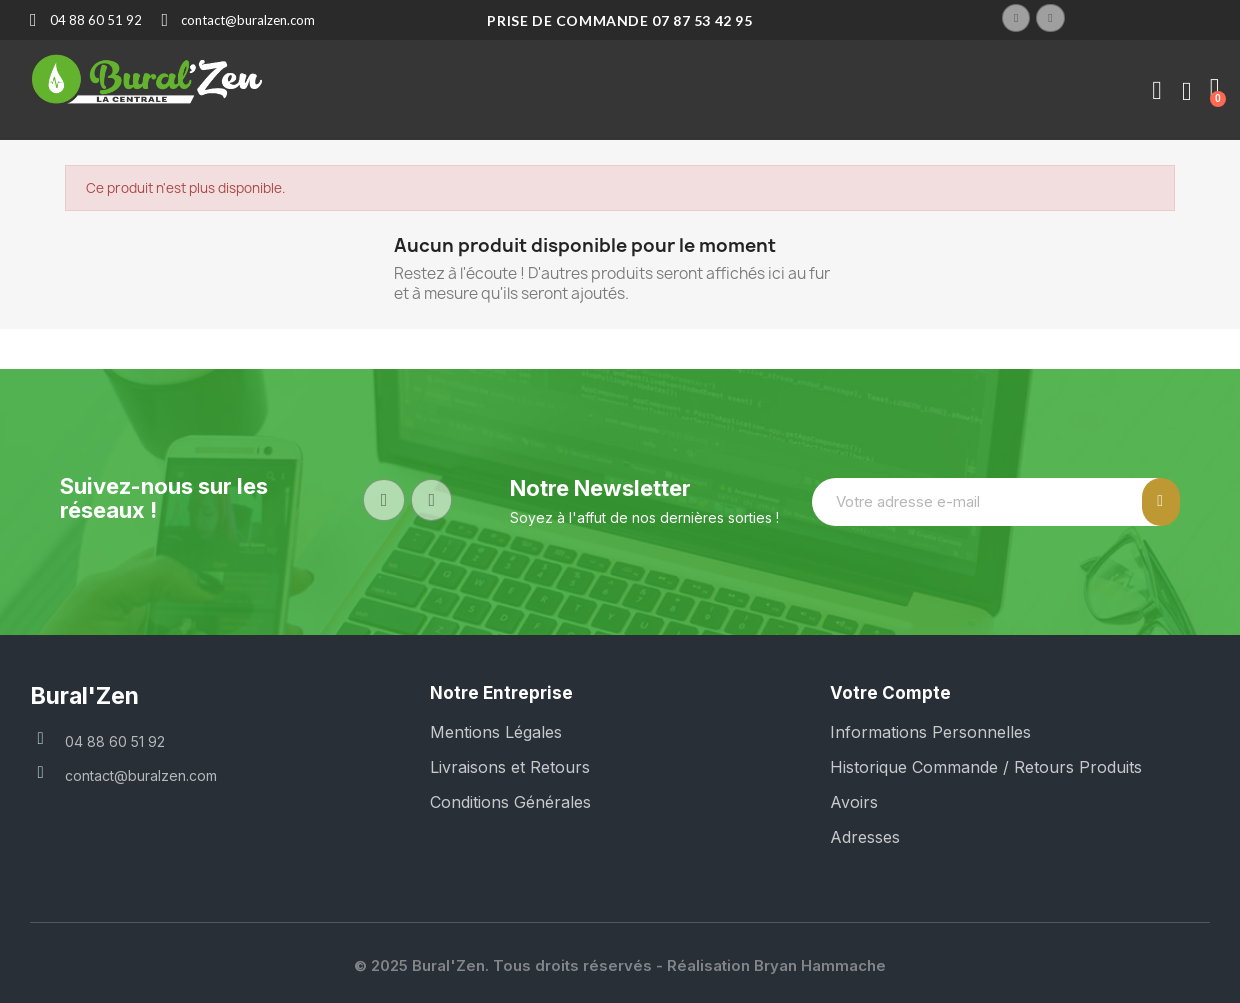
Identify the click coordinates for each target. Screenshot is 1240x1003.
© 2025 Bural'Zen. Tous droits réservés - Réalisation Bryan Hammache (620, 965)
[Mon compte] (1157, 91)
